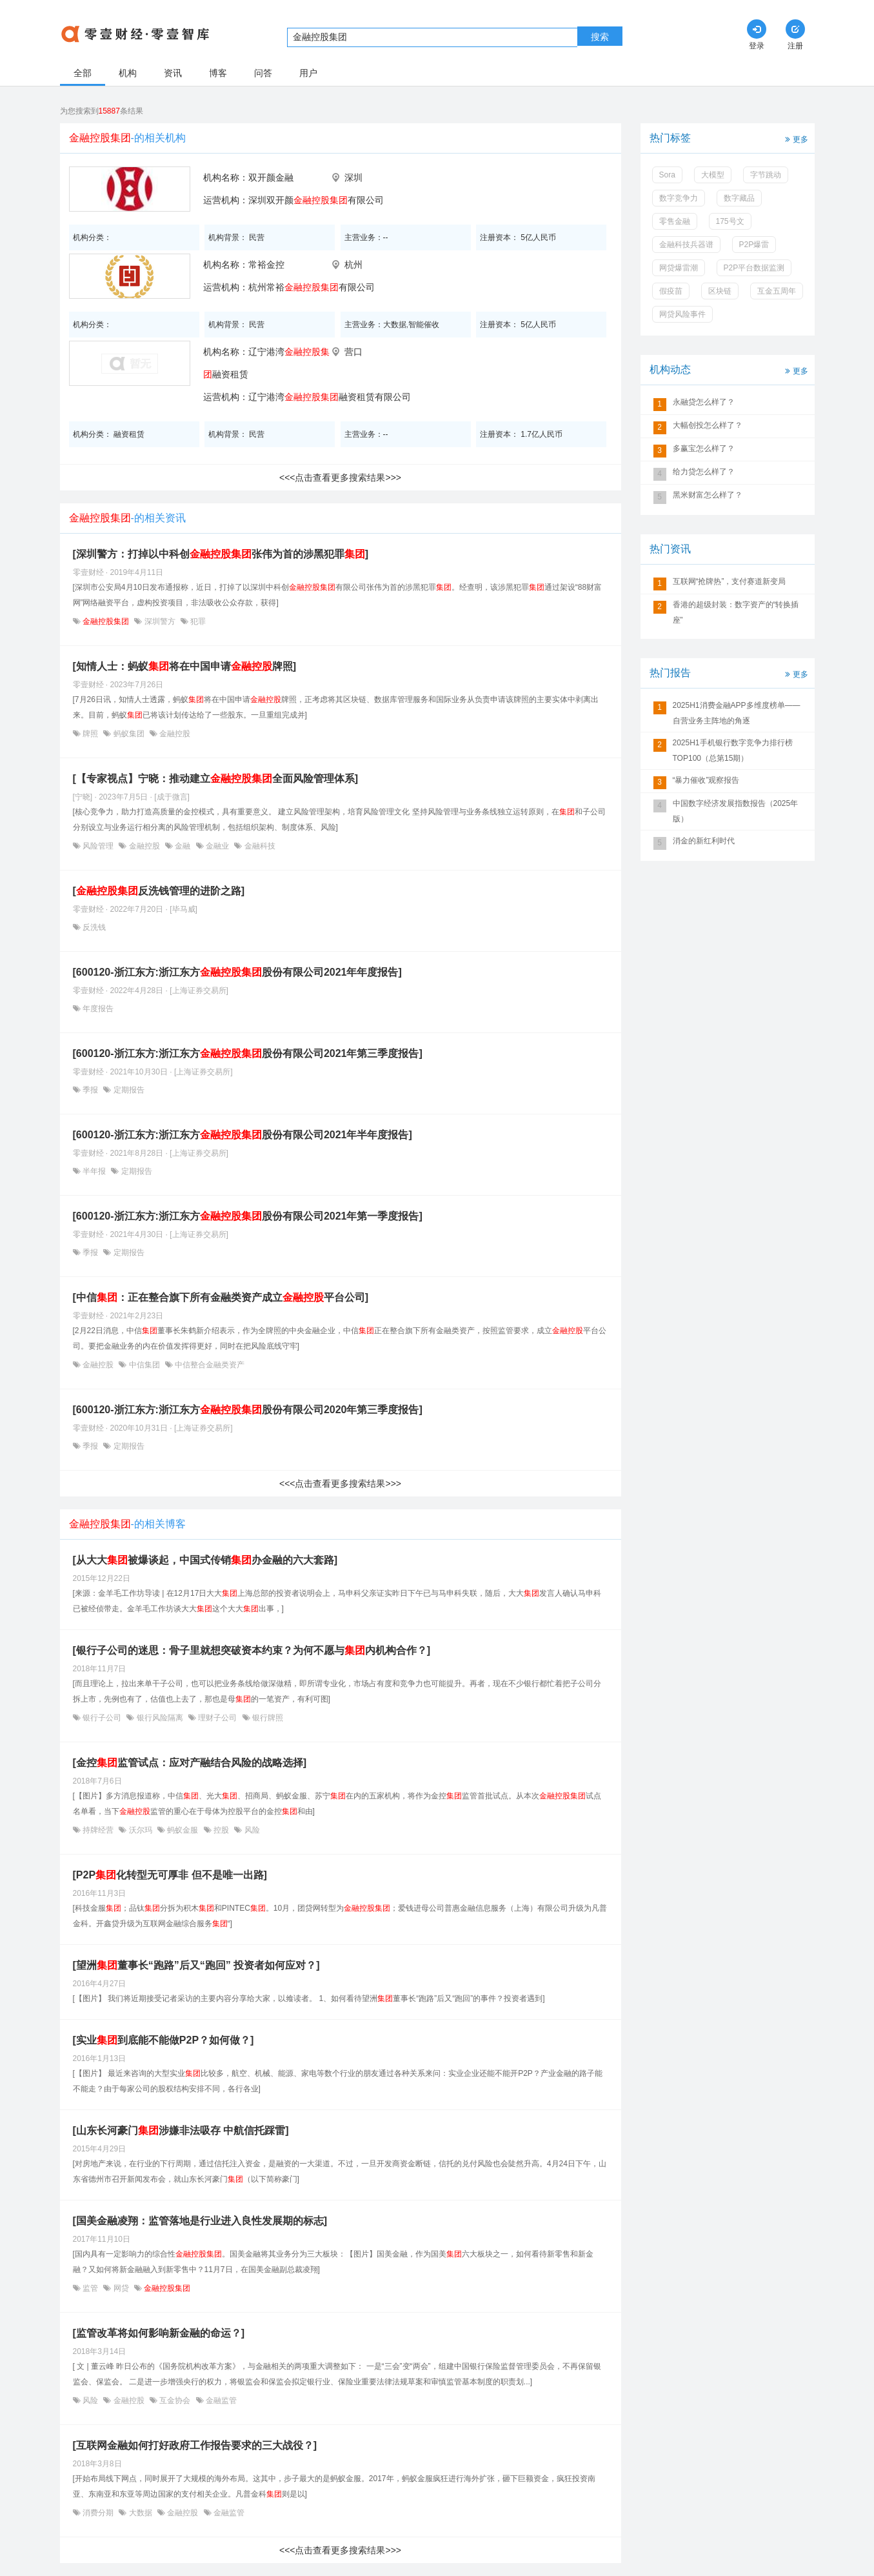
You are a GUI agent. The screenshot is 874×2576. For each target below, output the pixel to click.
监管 (91, 2288)
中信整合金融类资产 (208, 1364)
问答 (263, 73)
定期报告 (127, 1089)
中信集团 (144, 1364)
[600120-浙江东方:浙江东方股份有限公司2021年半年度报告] (242, 1134)
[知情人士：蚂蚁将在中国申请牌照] (185, 666)
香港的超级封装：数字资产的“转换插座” (736, 612)
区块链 (719, 291)
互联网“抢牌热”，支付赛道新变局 (729, 581)
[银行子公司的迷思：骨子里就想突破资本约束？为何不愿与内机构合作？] (252, 1650)
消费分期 (98, 2512)
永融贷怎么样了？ (704, 402)
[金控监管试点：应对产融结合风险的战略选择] (190, 1762)
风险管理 (98, 845)
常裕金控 (266, 264)
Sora (667, 174)
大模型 (712, 174)
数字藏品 (739, 198)
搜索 (600, 37)
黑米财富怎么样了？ (707, 494)
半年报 (94, 1171)
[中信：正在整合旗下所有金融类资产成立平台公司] (221, 1297)
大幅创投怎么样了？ (707, 425)
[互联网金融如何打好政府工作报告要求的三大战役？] (195, 2445)
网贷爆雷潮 (678, 267)
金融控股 (173, 733)
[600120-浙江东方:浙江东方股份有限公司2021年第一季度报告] (247, 1216)
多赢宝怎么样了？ (704, 448)
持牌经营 (98, 1830)
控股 (222, 1830)
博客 (218, 73)
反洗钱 (93, 927)
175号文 (730, 221)
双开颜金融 (270, 177)
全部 (83, 73)
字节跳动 (765, 174)
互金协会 (175, 2400)
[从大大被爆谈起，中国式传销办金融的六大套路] (205, 1560)
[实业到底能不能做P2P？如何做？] (163, 2040)
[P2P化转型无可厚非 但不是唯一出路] (170, 1874)
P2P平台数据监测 (754, 267)
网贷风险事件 (682, 314)
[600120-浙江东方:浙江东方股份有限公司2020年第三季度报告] (247, 1409)
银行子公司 (102, 1717)
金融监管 (220, 2400)
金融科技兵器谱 (686, 244)
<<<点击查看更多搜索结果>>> (340, 477)
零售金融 (674, 221)
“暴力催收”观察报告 (706, 780)
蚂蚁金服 (183, 1830)
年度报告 (97, 1008)
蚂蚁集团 (128, 733)
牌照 (91, 733)
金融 (183, 845)
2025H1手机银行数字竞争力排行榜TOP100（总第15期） (733, 750)
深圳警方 (159, 621)
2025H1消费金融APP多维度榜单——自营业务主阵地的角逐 (736, 713)
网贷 (121, 2288)
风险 (250, 1830)
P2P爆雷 (754, 244)
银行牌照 (266, 1717)
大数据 (140, 2512)
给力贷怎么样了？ (704, 471)
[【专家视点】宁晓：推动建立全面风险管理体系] (216, 778)
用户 (308, 73)
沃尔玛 (140, 1830)
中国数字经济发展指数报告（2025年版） (736, 811)
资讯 (173, 73)
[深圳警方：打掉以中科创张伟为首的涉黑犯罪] (221, 553)
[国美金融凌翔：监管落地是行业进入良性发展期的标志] (200, 2220)
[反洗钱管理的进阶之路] (159, 890)
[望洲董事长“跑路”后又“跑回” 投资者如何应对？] (196, 1965)
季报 (91, 1089)
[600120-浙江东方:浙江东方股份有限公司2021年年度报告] (237, 972)
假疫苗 (670, 291)
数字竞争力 (678, 198)
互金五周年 (776, 291)
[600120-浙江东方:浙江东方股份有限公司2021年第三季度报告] (247, 1053)
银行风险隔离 (159, 1717)
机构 (128, 73)
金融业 (218, 845)
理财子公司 (217, 1717)
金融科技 (258, 845)
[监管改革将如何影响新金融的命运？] (159, 2333)
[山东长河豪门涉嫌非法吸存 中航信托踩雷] (181, 2130)
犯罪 (197, 621)
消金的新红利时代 (704, 840)
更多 (795, 138)
